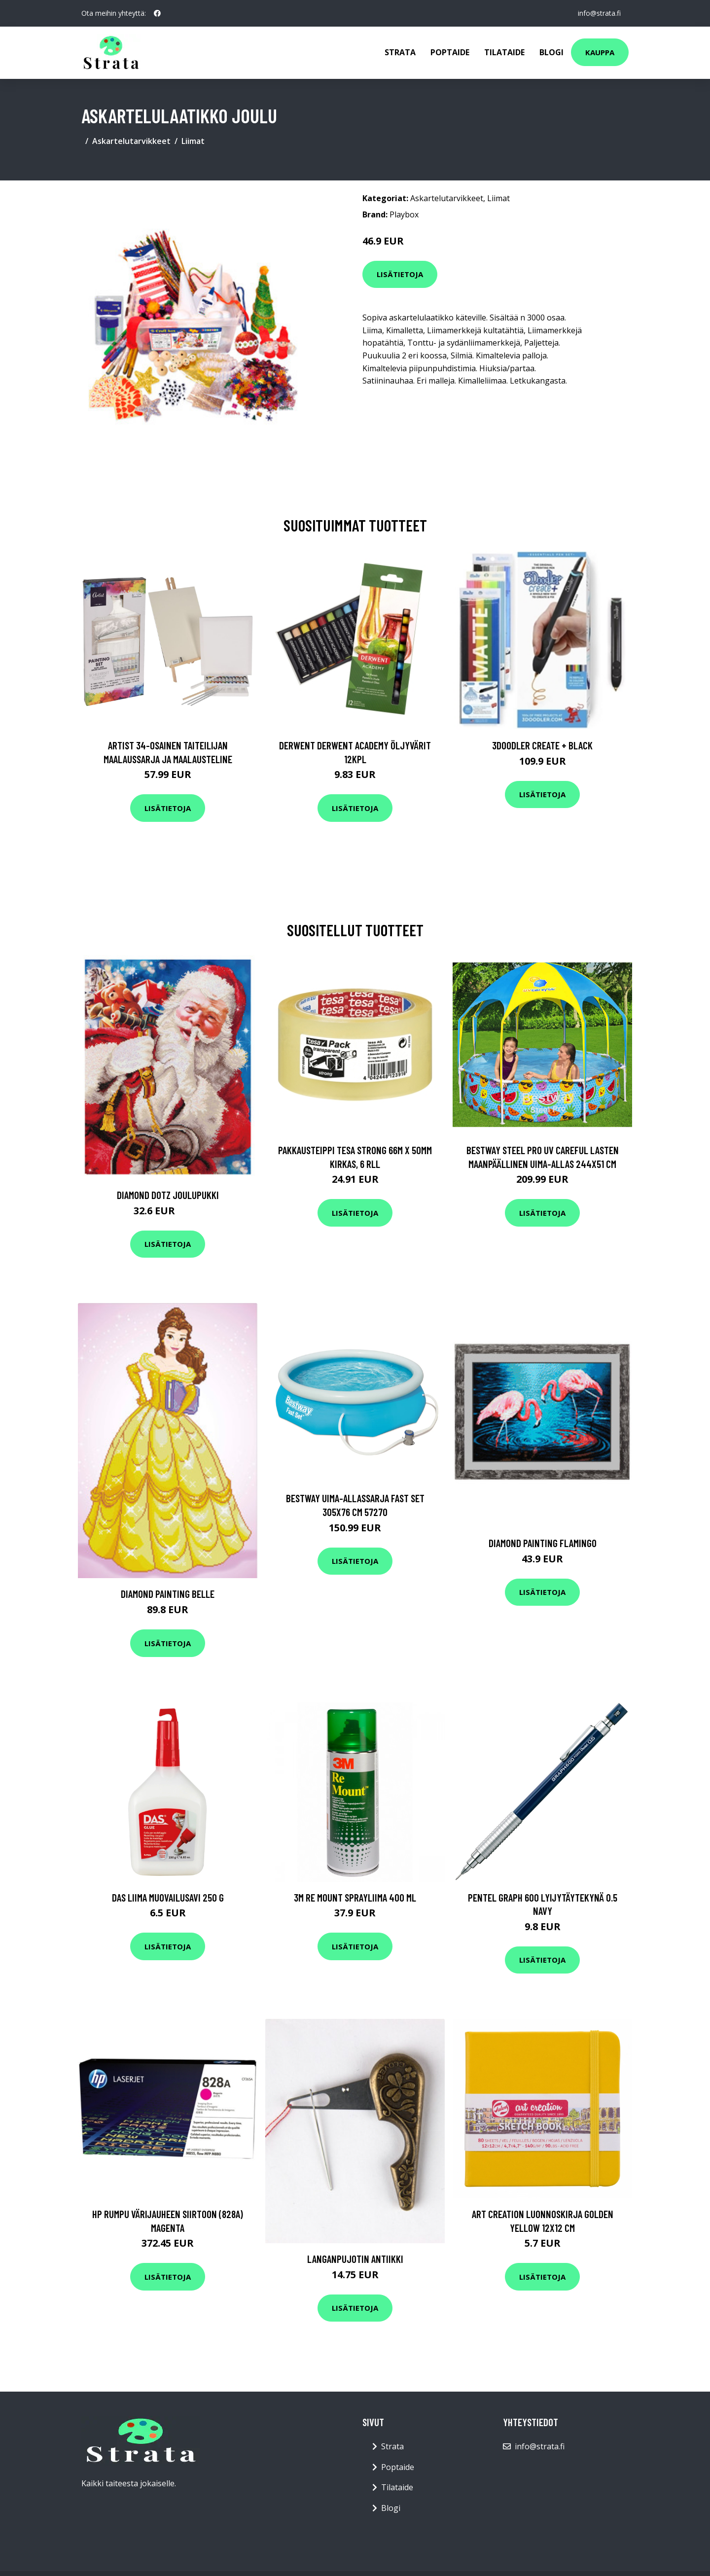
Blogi (551, 52)
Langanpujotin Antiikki (355, 2259)
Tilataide (504, 52)
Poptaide (449, 52)
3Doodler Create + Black (542, 745)
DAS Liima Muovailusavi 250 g (168, 1897)
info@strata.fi (599, 13)
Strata (400, 52)
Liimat (193, 141)
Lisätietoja (400, 274)
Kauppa (599, 52)
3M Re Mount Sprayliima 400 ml (355, 1897)
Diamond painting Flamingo (543, 1543)
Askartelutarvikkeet (131, 141)
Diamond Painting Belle (167, 1594)
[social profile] (157, 13)
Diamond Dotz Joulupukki (168, 1195)
